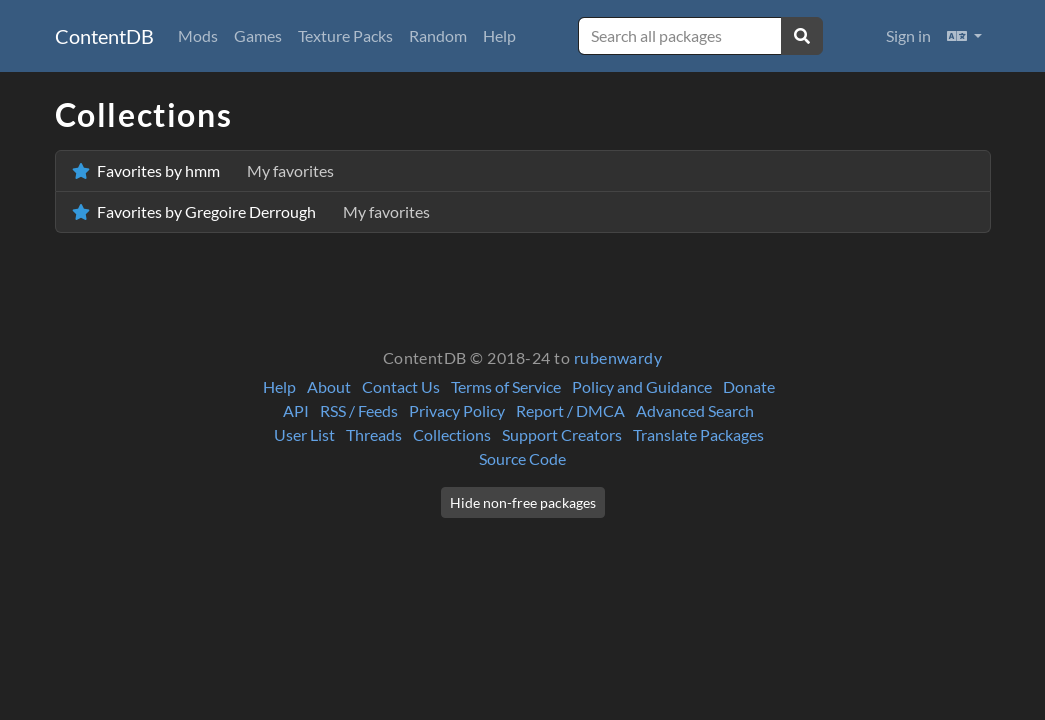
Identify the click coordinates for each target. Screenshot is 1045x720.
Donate (749, 386)
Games (258, 35)
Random (438, 35)
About (329, 386)
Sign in (908, 35)
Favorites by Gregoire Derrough (251, 211)
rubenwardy (618, 357)
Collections (452, 434)
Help (499, 35)
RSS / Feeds (359, 410)
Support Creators (562, 434)
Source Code (522, 458)
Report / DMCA (570, 410)
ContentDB (104, 36)
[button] (964, 36)
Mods (198, 35)
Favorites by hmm (203, 170)
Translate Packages (698, 434)
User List (304, 434)
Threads (374, 434)
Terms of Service (506, 386)
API (296, 410)
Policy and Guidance (642, 386)
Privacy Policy (457, 410)
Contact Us (401, 386)
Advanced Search (695, 410)
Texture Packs (345, 35)
